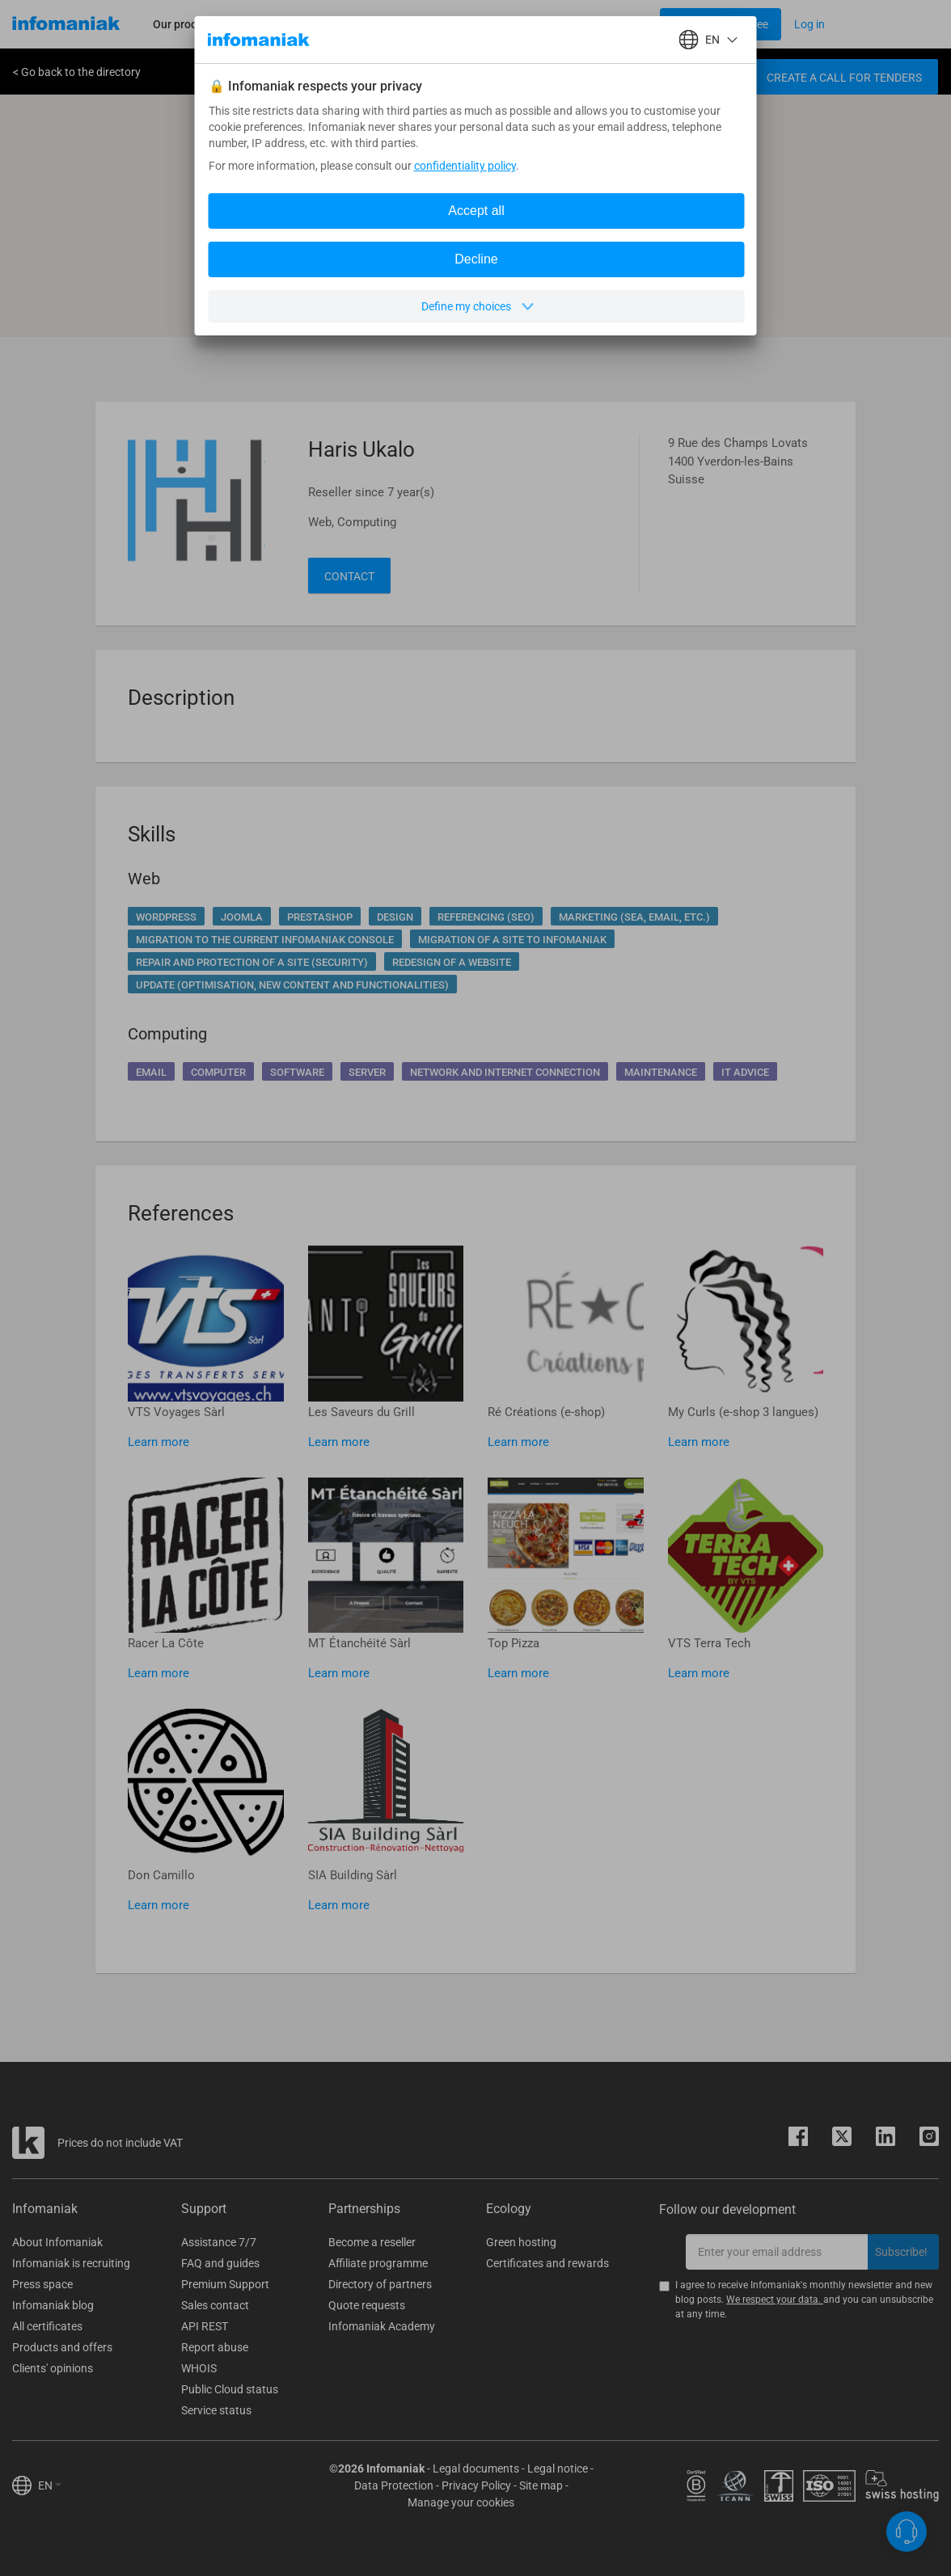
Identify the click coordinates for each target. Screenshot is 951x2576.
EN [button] (49, 2485)
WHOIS (199, 2368)
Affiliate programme (378, 2263)
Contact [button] (349, 576)
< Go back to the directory (77, 71)
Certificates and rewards (547, 2263)
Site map (541, 2485)
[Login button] (720, 24)
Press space (42, 2284)
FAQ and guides (220, 2263)
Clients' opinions (52, 2368)
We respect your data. (774, 2299)
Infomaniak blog (53, 2305)
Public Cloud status (229, 2389)
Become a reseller (372, 2242)
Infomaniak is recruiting (71, 2263)
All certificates (47, 2326)
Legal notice (557, 2468)
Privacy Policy (476, 2485)
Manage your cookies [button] (461, 2502)
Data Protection (393, 2485)
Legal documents (476, 2468)
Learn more (158, 1442)
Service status (216, 2410)
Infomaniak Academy (381, 2326)
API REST (204, 2326)
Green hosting (521, 2242)
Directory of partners (380, 2284)
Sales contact (215, 2305)
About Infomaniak (57, 2242)
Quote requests (366, 2305)
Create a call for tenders (844, 77)
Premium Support (225, 2284)
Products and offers (62, 2347)
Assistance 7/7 (218, 2242)
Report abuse (214, 2347)
